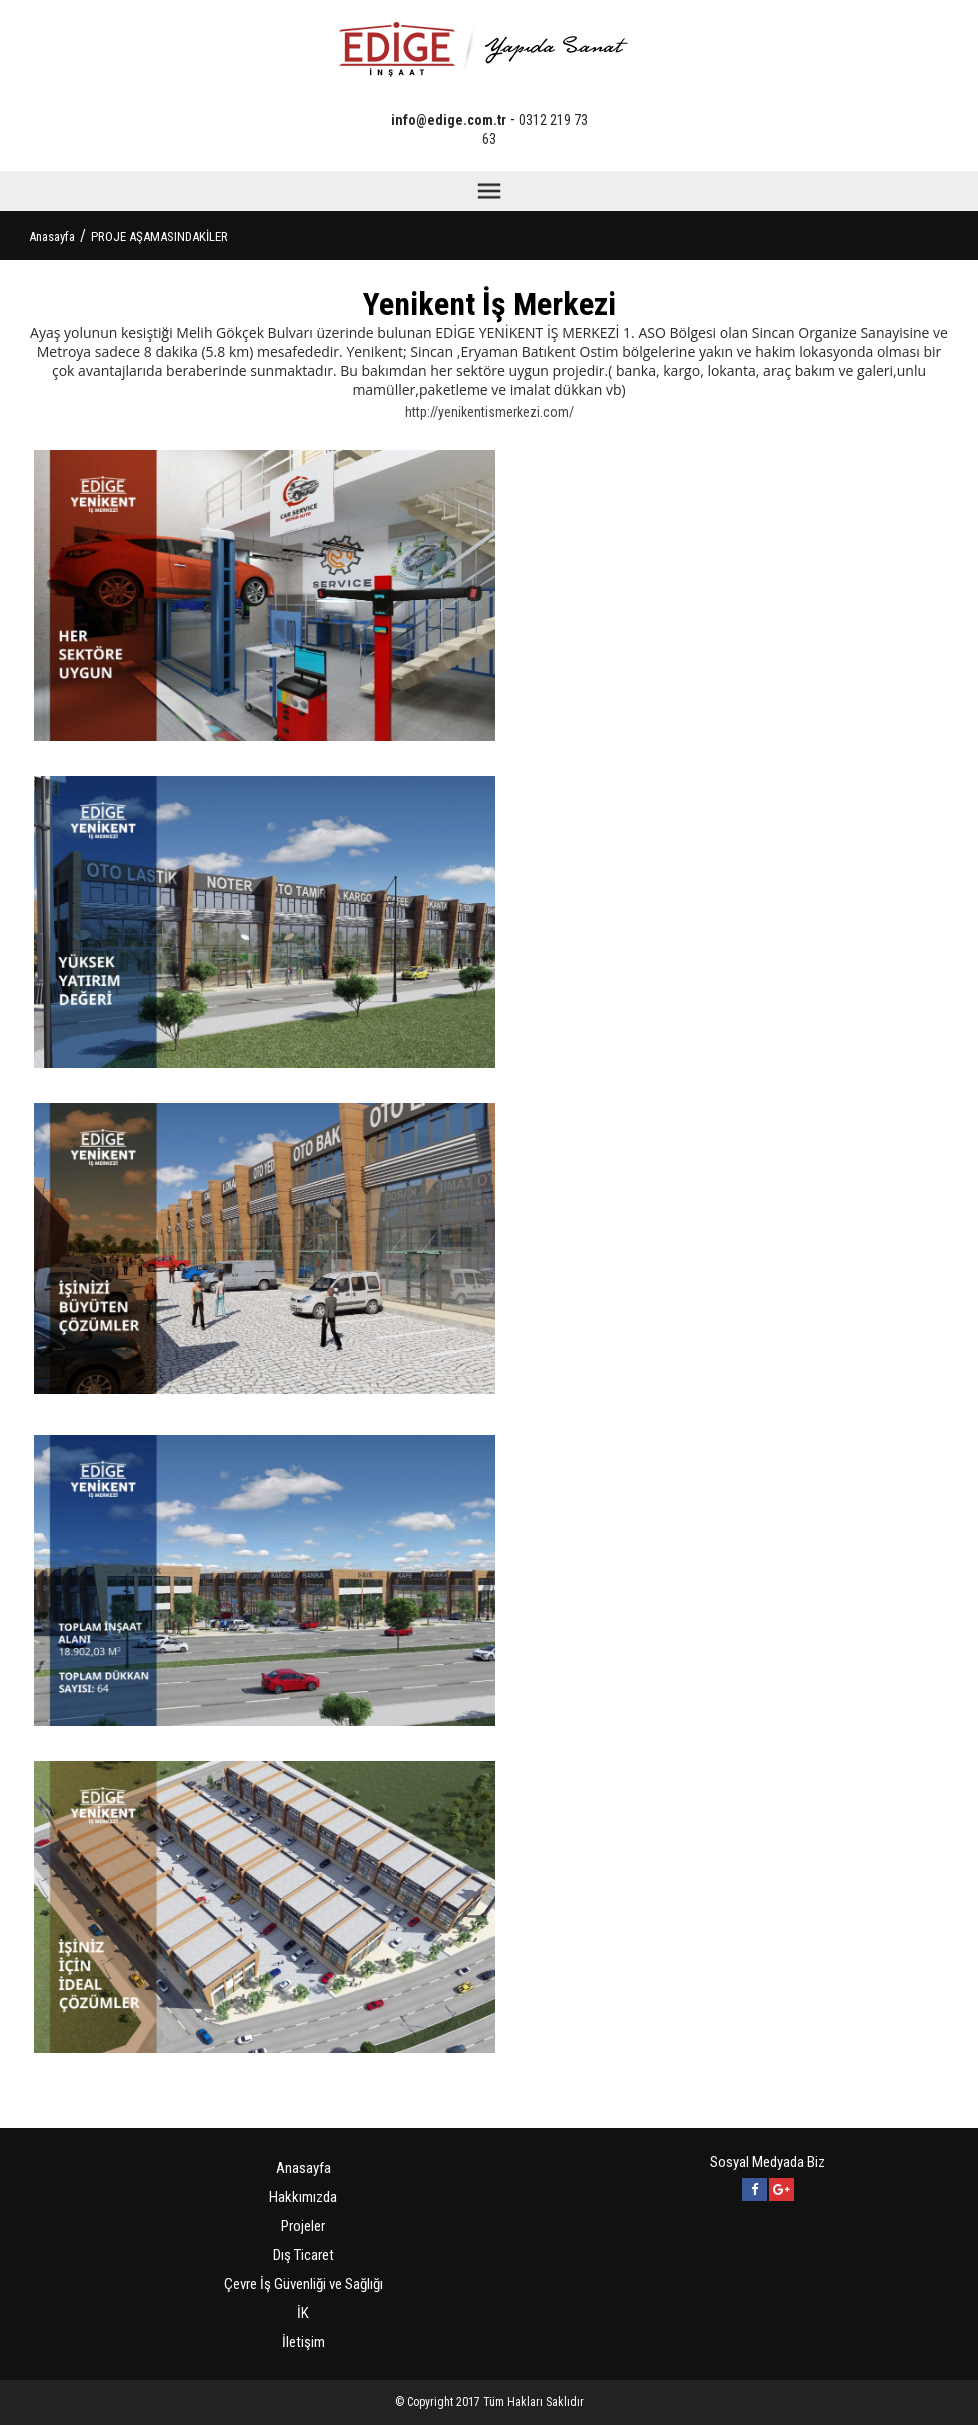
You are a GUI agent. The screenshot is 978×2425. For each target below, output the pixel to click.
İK (303, 2313)
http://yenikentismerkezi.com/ (489, 412)
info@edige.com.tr (448, 120)
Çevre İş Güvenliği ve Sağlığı (303, 2284)
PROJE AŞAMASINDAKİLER (159, 236)
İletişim (303, 2342)
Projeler (303, 2226)
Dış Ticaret (303, 2255)
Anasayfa (52, 236)
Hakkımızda (303, 2197)
